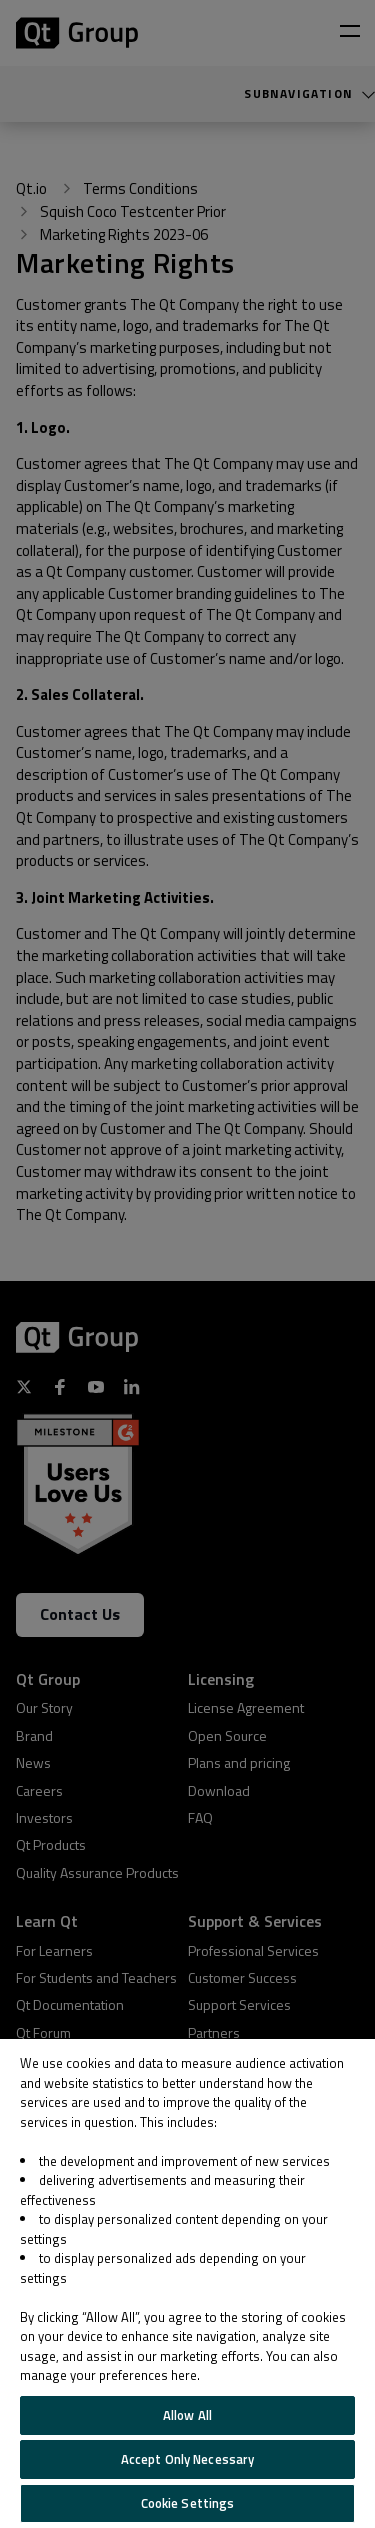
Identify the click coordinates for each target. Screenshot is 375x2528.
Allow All (187, 2415)
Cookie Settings (188, 2503)
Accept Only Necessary (188, 2459)
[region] (187, 2283)
